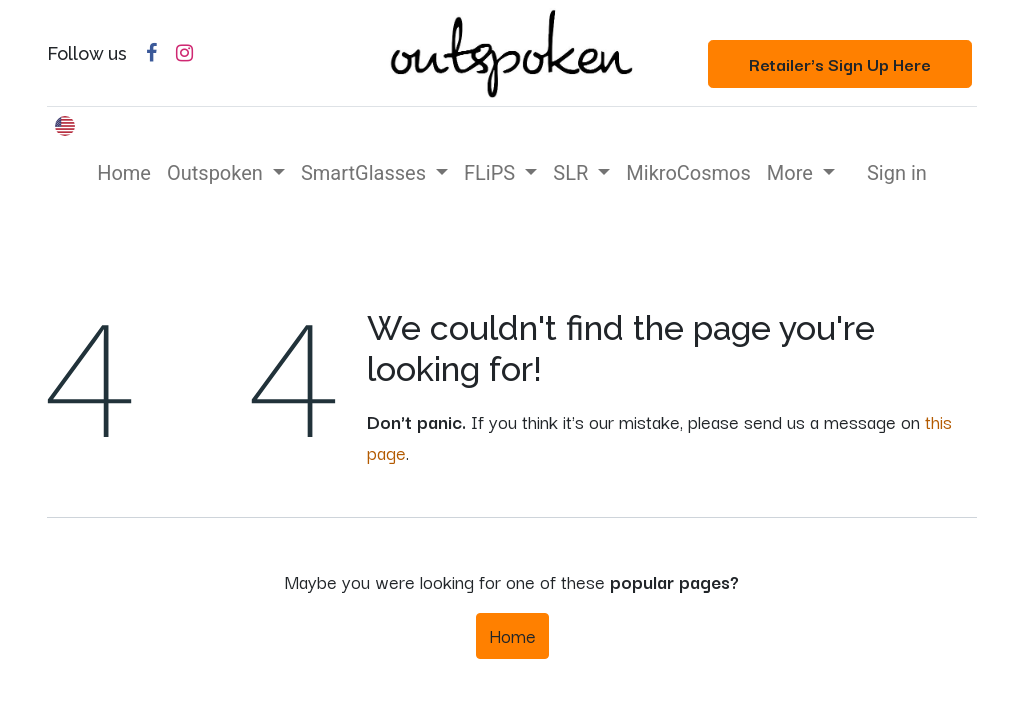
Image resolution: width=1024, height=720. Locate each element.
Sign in (897, 173)
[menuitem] (124, 173)
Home (512, 635)
